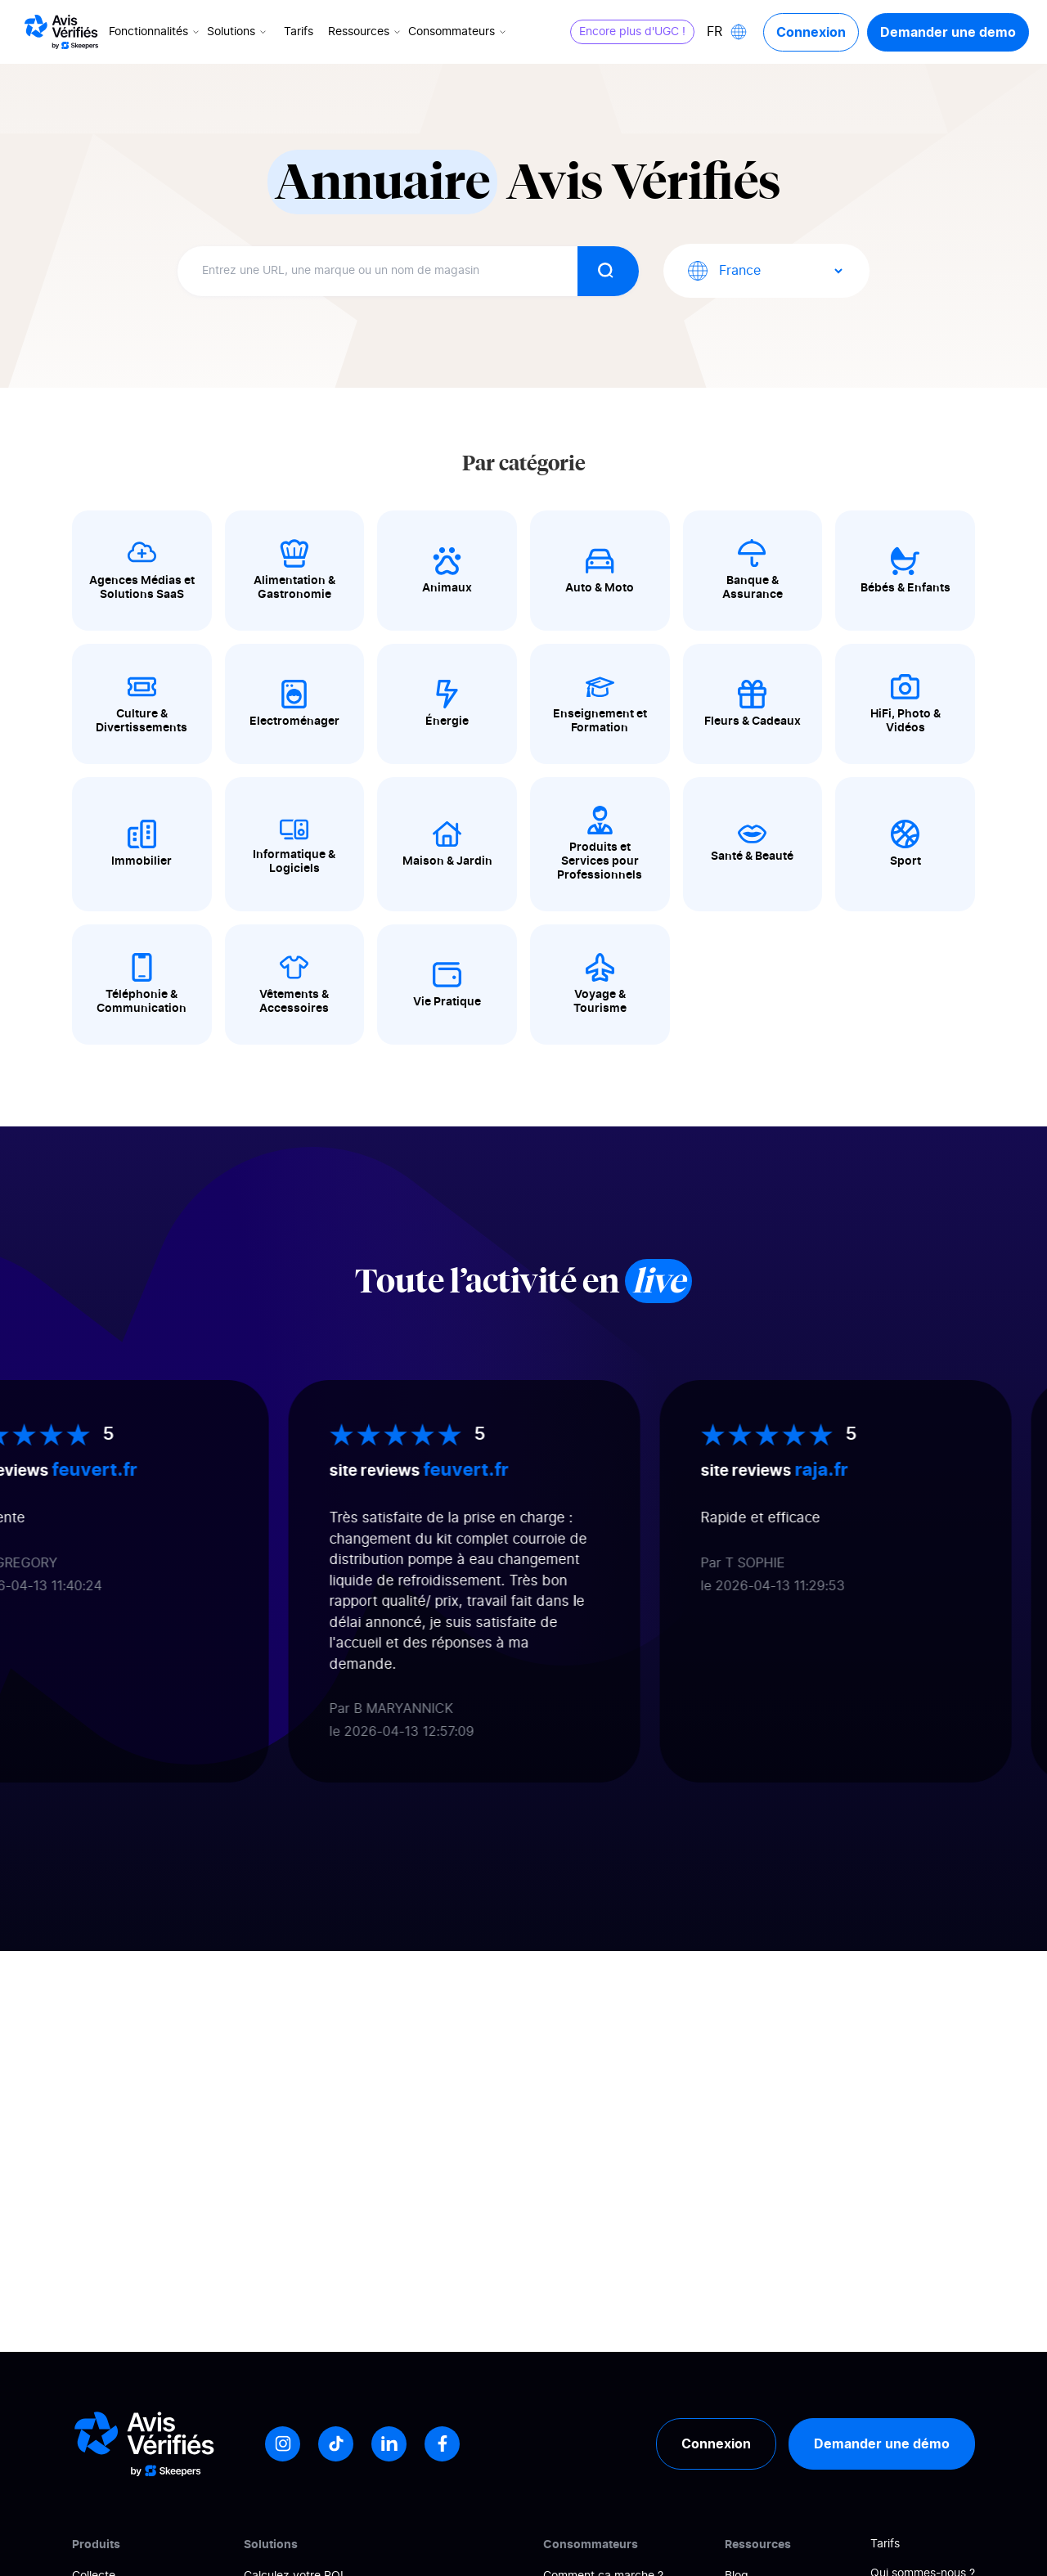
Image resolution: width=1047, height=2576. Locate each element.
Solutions (238, 32)
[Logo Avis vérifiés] (61, 32)
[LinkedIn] (389, 2443)
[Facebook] (442, 2443)
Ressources (365, 32)
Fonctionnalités (155, 32)
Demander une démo (882, 2443)
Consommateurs (458, 32)
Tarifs (298, 32)
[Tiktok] (335, 2443)
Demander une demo (948, 32)
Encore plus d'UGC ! (632, 32)
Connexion (811, 32)
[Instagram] (282, 2443)
